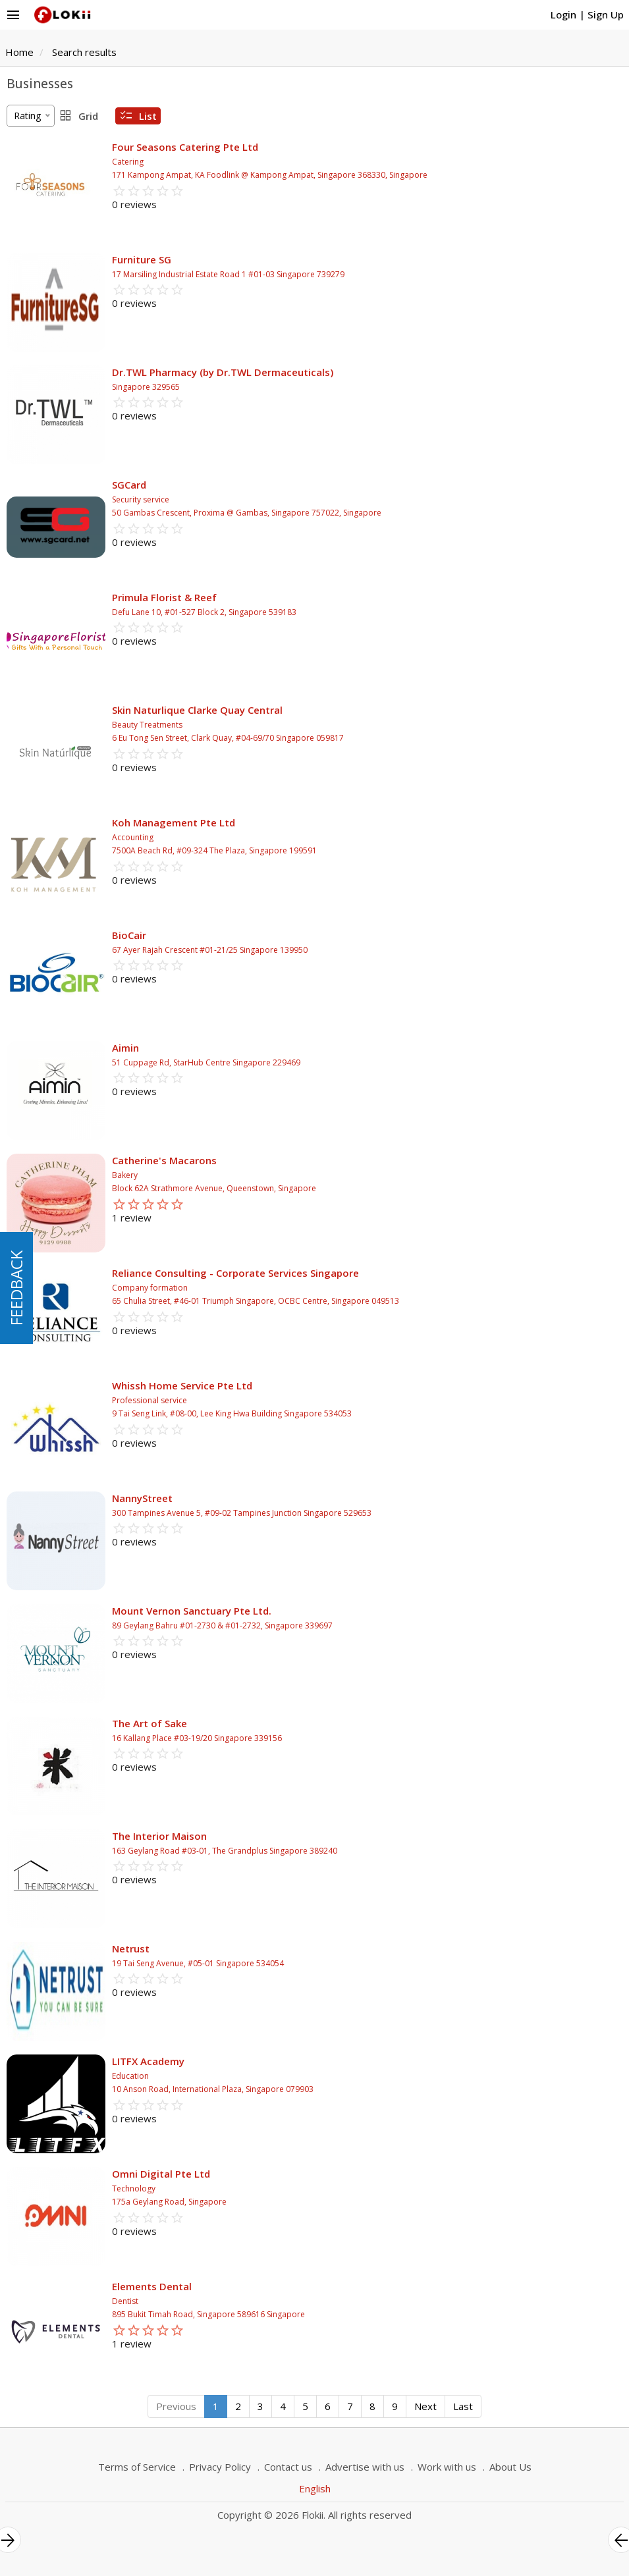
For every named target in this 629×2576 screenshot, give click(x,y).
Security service (140, 499)
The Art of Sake (149, 1723)
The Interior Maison (159, 1835)
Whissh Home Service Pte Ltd (182, 1385)
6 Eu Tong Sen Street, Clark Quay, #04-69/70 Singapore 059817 (228, 737)
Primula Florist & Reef (164, 597)
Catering (128, 161)
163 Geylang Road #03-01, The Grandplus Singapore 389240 (224, 1850)
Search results (84, 52)
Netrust (131, 1948)
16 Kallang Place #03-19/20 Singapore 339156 (197, 1738)
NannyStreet (142, 1498)
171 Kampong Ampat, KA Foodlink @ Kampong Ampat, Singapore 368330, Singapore (269, 174)
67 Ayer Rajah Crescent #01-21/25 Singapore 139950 (210, 949)
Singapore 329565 (146, 386)
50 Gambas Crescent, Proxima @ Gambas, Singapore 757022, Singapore (246, 512)
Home (19, 52)
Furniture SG (141, 259)
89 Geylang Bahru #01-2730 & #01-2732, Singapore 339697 (222, 1625)
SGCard (129, 484)
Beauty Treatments (147, 724)
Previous (176, 2406)
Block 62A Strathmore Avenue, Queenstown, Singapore (214, 1188)
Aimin (125, 1047)
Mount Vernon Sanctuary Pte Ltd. (191, 1610)
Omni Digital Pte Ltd (161, 2173)
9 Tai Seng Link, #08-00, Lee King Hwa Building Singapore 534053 (232, 1413)
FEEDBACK (16, 1288)
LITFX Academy (148, 2061)
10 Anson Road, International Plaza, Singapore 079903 (213, 2089)
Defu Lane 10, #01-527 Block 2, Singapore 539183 (204, 612)
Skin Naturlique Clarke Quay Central (197, 709)
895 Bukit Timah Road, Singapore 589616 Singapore (208, 2314)
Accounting (132, 837)
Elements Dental (152, 2286)
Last (463, 2406)
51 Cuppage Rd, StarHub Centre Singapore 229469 (206, 1062)
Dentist (125, 2301)
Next (425, 2406)
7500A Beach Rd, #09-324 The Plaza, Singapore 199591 (214, 850)
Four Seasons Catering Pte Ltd (185, 146)
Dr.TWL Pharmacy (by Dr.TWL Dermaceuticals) (222, 372)
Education (130, 2075)
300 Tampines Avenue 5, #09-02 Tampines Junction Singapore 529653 (241, 1512)
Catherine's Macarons (164, 1160)
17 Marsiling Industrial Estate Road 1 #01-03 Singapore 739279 (228, 274)
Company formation (150, 1287)
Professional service (149, 1400)
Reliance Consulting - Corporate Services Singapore (235, 1272)
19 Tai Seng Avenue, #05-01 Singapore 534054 (198, 1963)
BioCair (129, 935)
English (315, 2488)
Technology (133, 2188)
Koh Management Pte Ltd (173, 822)
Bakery (125, 1175)
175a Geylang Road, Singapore (169, 2201)
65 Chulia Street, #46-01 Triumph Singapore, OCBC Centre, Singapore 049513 (255, 1300)
